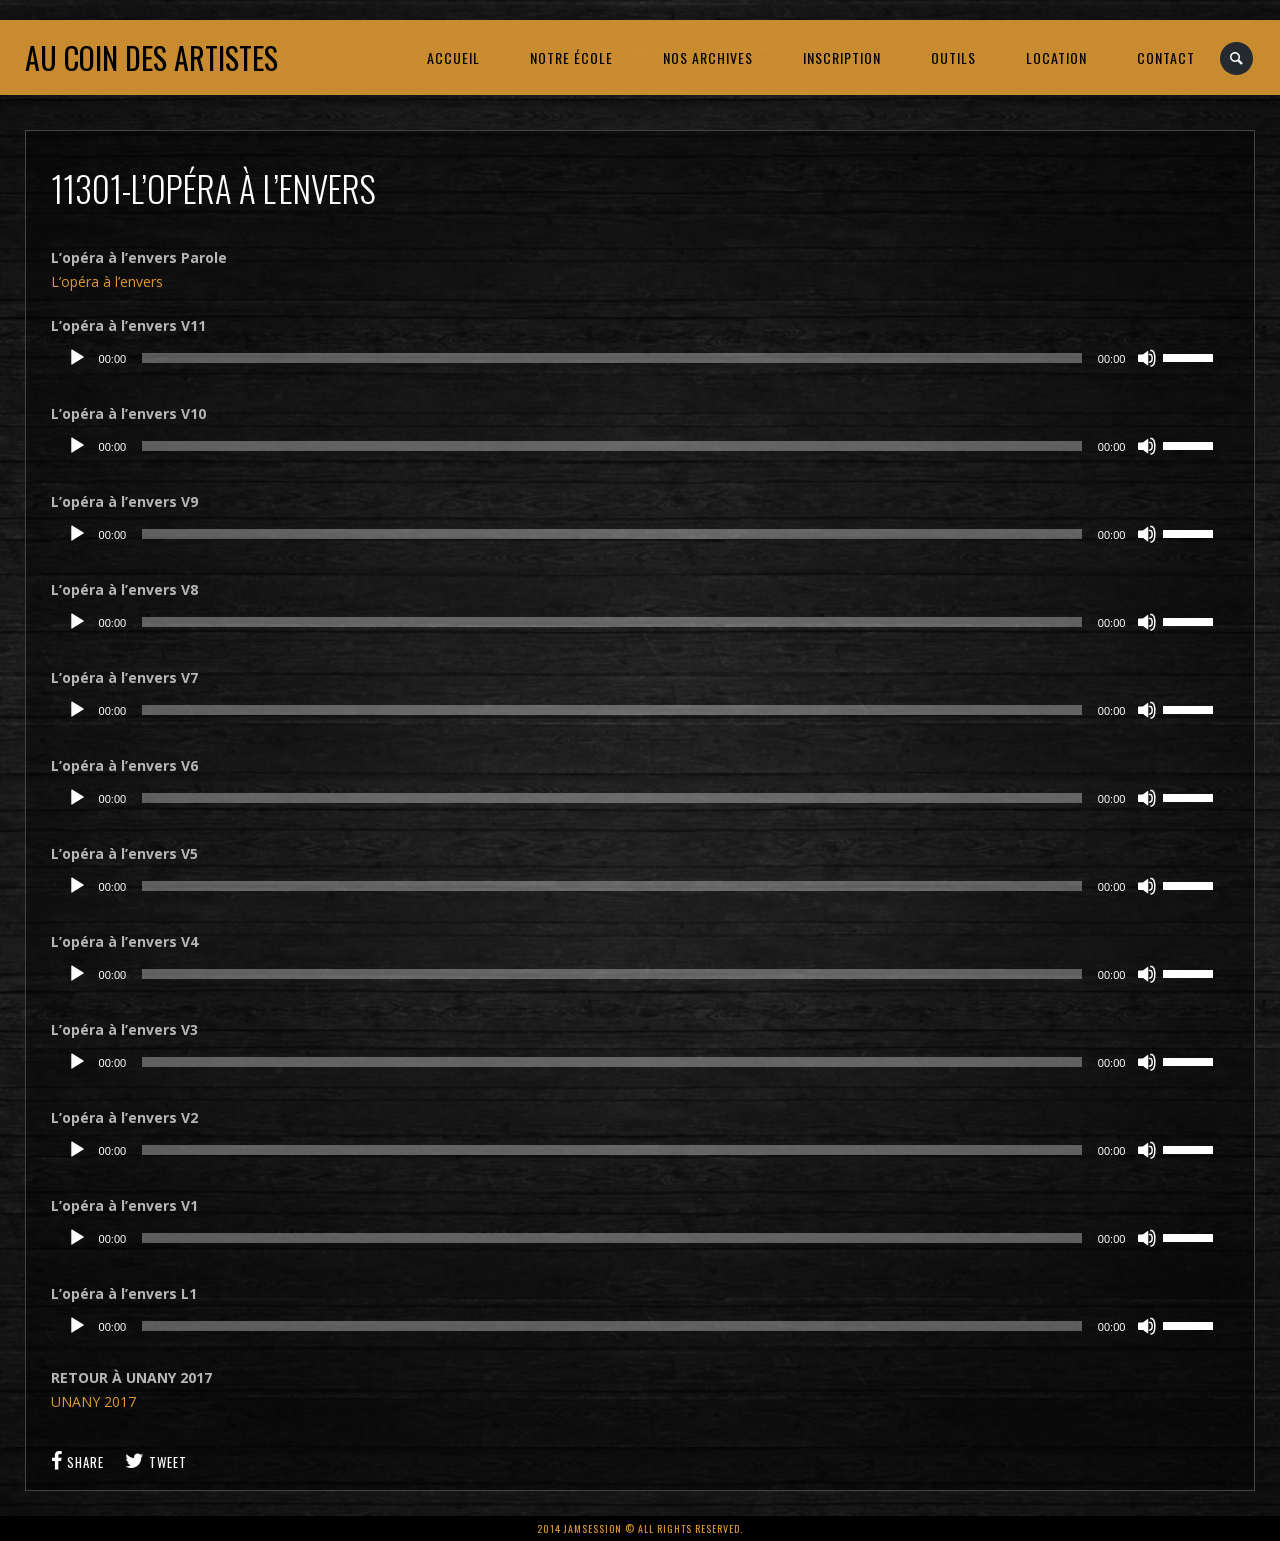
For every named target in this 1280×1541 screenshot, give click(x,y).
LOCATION (1056, 57)
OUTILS (953, 57)
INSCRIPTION (842, 57)
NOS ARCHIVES (708, 57)
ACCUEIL (453, 57)
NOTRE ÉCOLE (571, 57)
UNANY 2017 (93, 1401)
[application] (640, 358)
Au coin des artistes (151, 57)
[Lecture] (77, 358)
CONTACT (1166, 57)
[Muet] (1147, 358)
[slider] (612, 358)
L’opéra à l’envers (107, 281)
